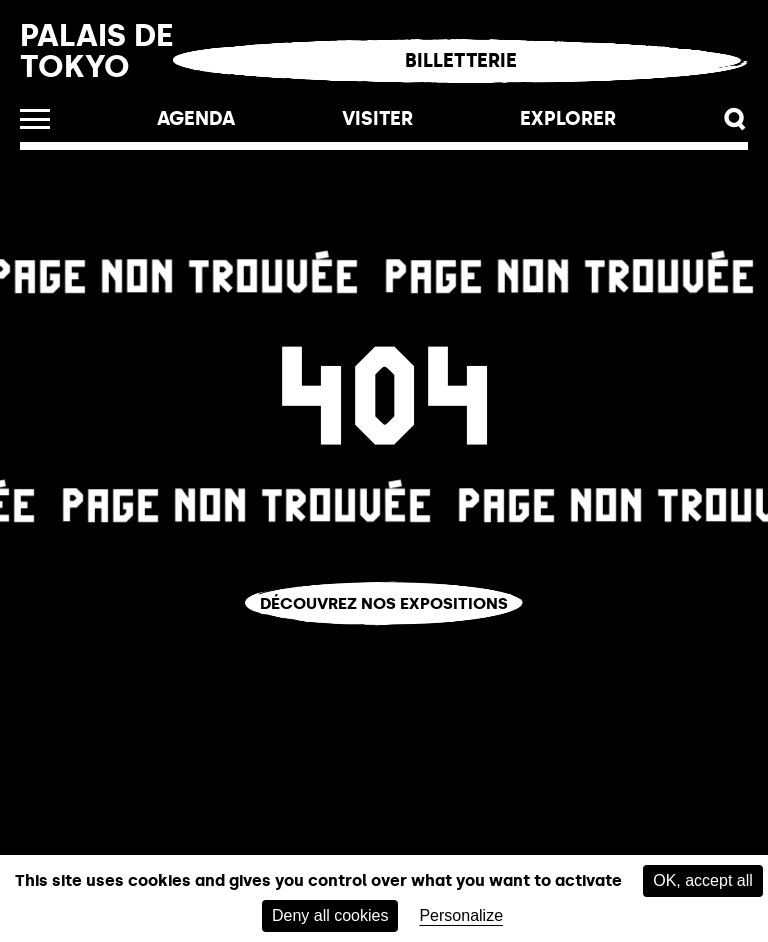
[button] (735, 119)
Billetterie (461, 60)
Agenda (196, 118)
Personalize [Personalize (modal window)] (461, 915)
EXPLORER (568, 118)
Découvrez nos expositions (384, 603)
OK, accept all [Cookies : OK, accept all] (703, 880)
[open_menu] (35, 119)
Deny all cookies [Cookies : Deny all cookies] (330, 915)
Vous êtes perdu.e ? (384, 638)
